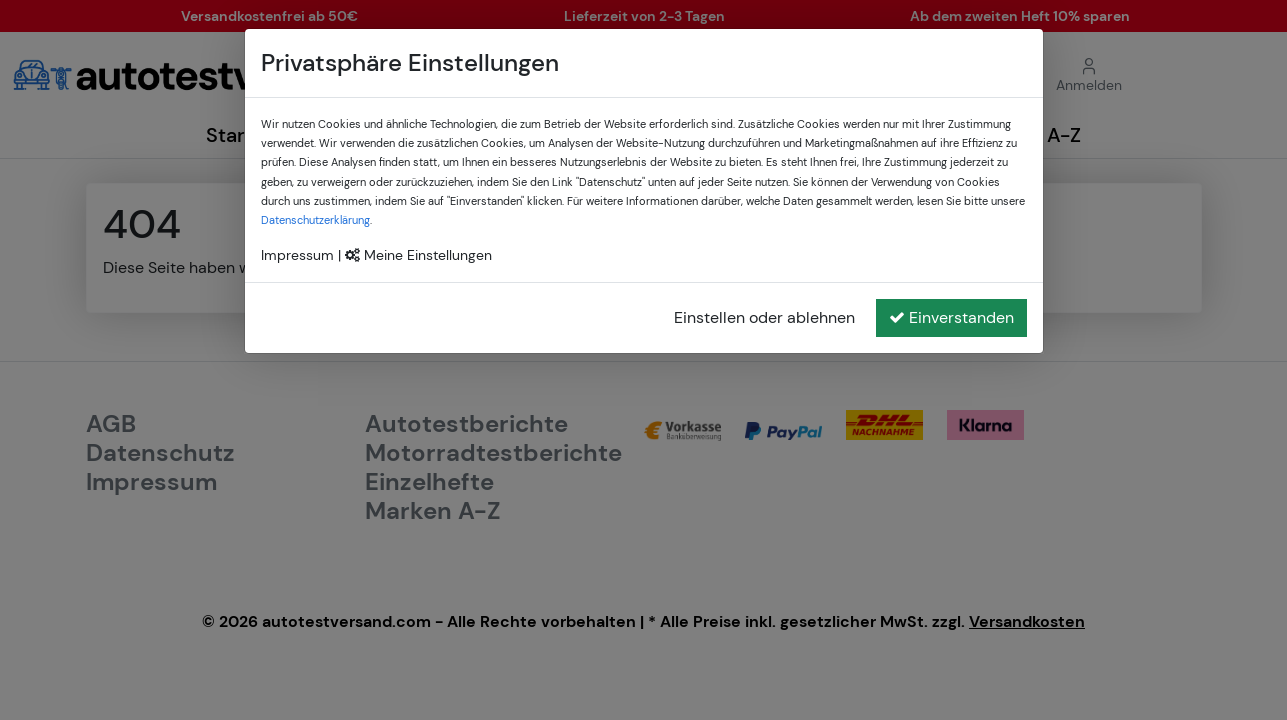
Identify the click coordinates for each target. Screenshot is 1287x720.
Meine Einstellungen (418, 255)
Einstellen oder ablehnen (764, 317)
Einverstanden (951, 317)
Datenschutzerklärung (315, 220)
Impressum (297, 255)
